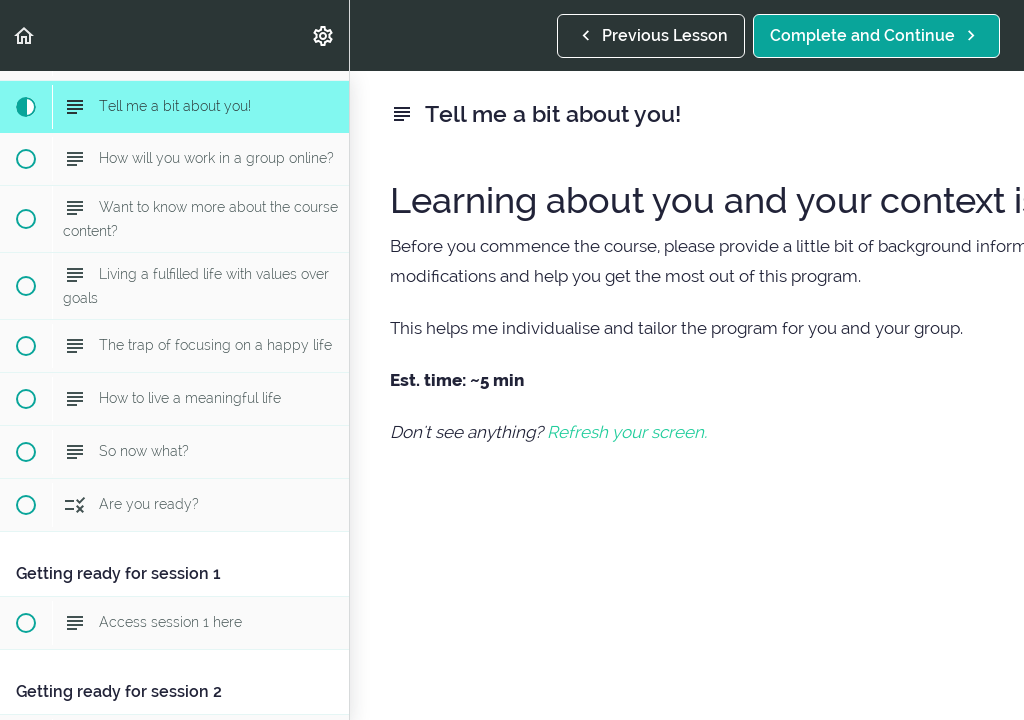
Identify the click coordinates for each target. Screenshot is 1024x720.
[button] (25, 35)
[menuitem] (324, 35)
